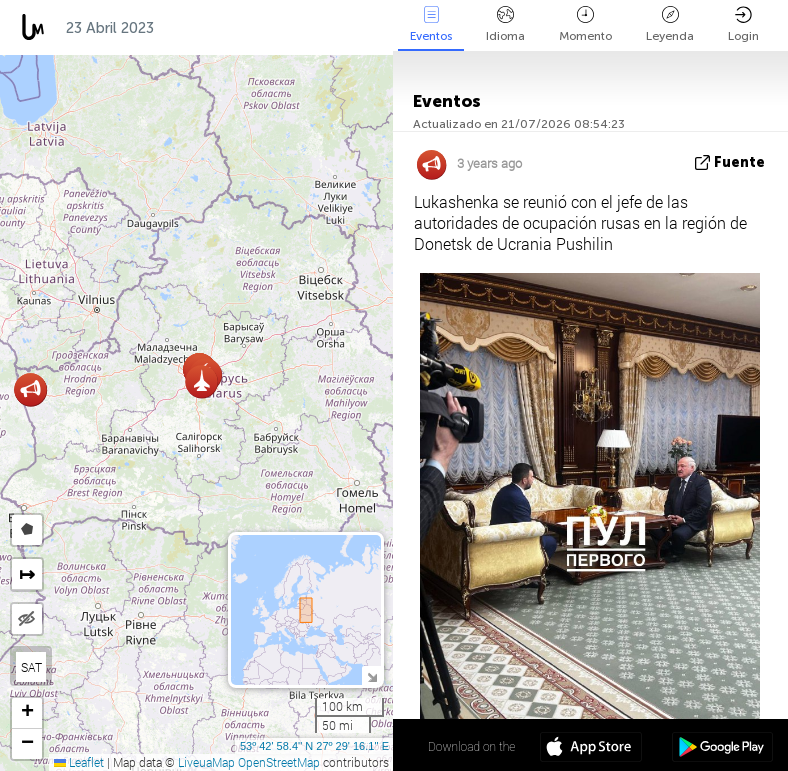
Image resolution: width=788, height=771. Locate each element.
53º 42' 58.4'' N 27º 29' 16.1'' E (314, 746)
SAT (31, 667)
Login (743, 24)
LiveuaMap (206, 762)
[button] (30, 389)
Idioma (505, 24)
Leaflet (79, 762)
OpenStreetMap (279, 762)
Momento (585, 24)
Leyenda (670, 24)
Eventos (431, 24)
